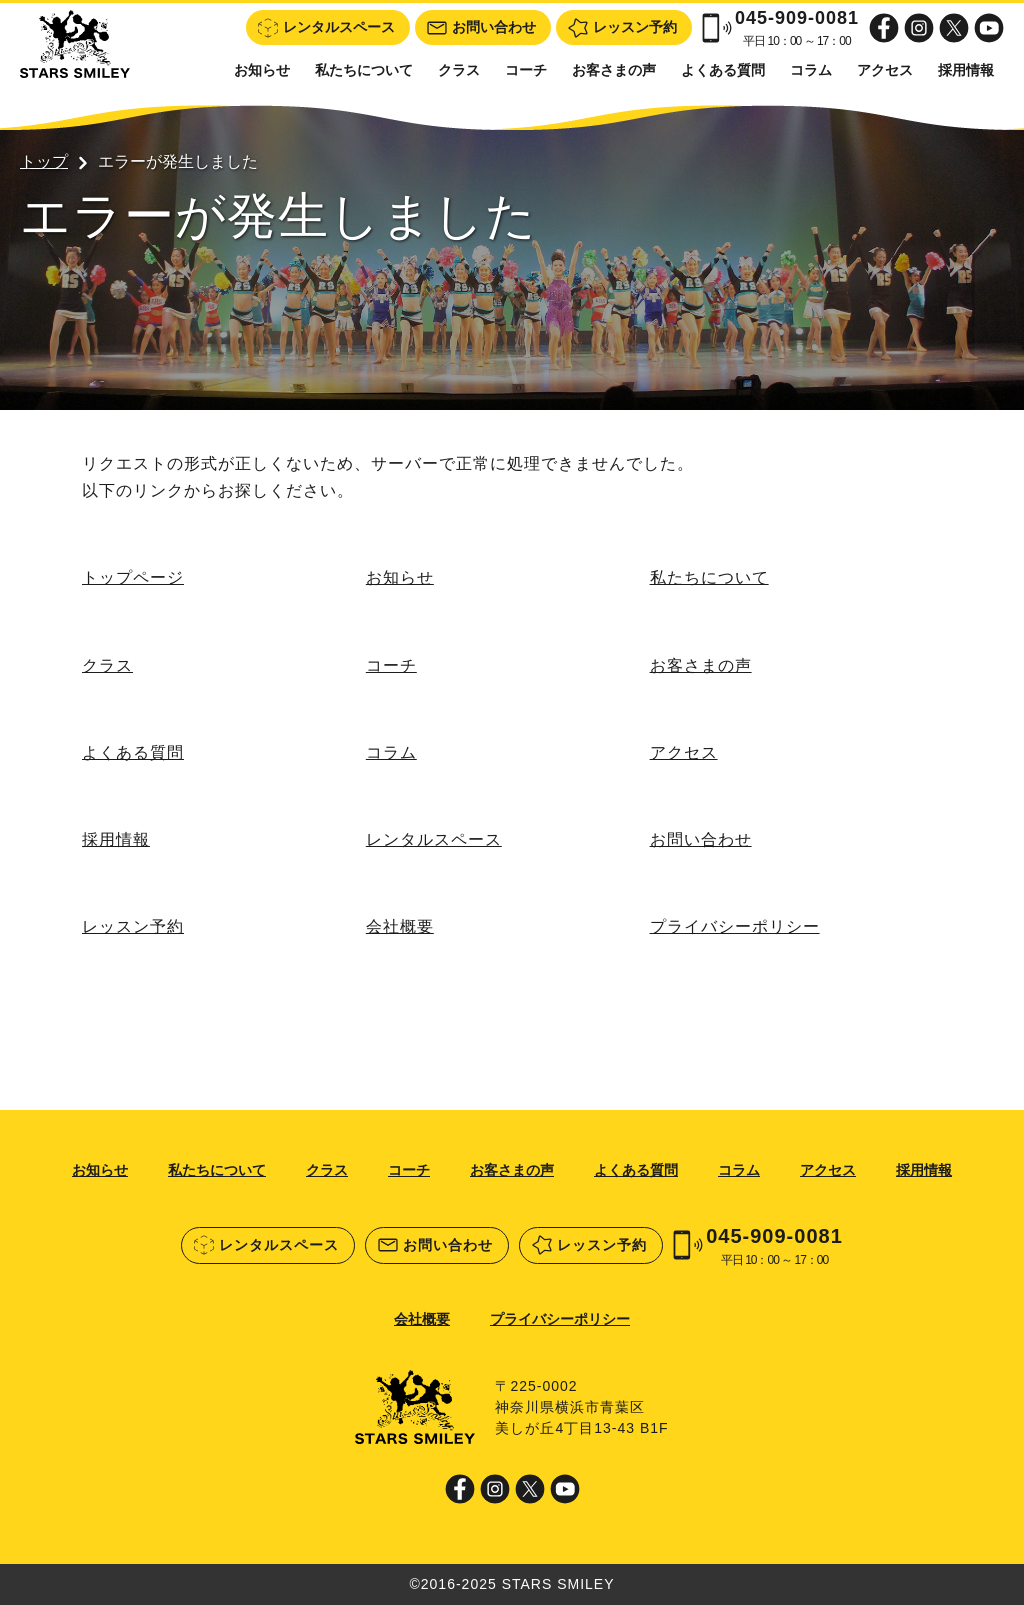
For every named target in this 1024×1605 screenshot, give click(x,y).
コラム (811, 70)
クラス (459, 70)
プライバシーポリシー (735, 926)
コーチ (526, 70)
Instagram (919, 28)
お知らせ (262, 70)
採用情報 (966, 70)
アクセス (885, 70)
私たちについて (364, 70)
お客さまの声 (614, 70)
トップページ (133, 577)
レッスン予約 (133, 926)
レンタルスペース (434, 839)
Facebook (884, 28)
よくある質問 (723, 70)
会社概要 (400, 926)
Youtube (989, 28)
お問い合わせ (701, 839)
